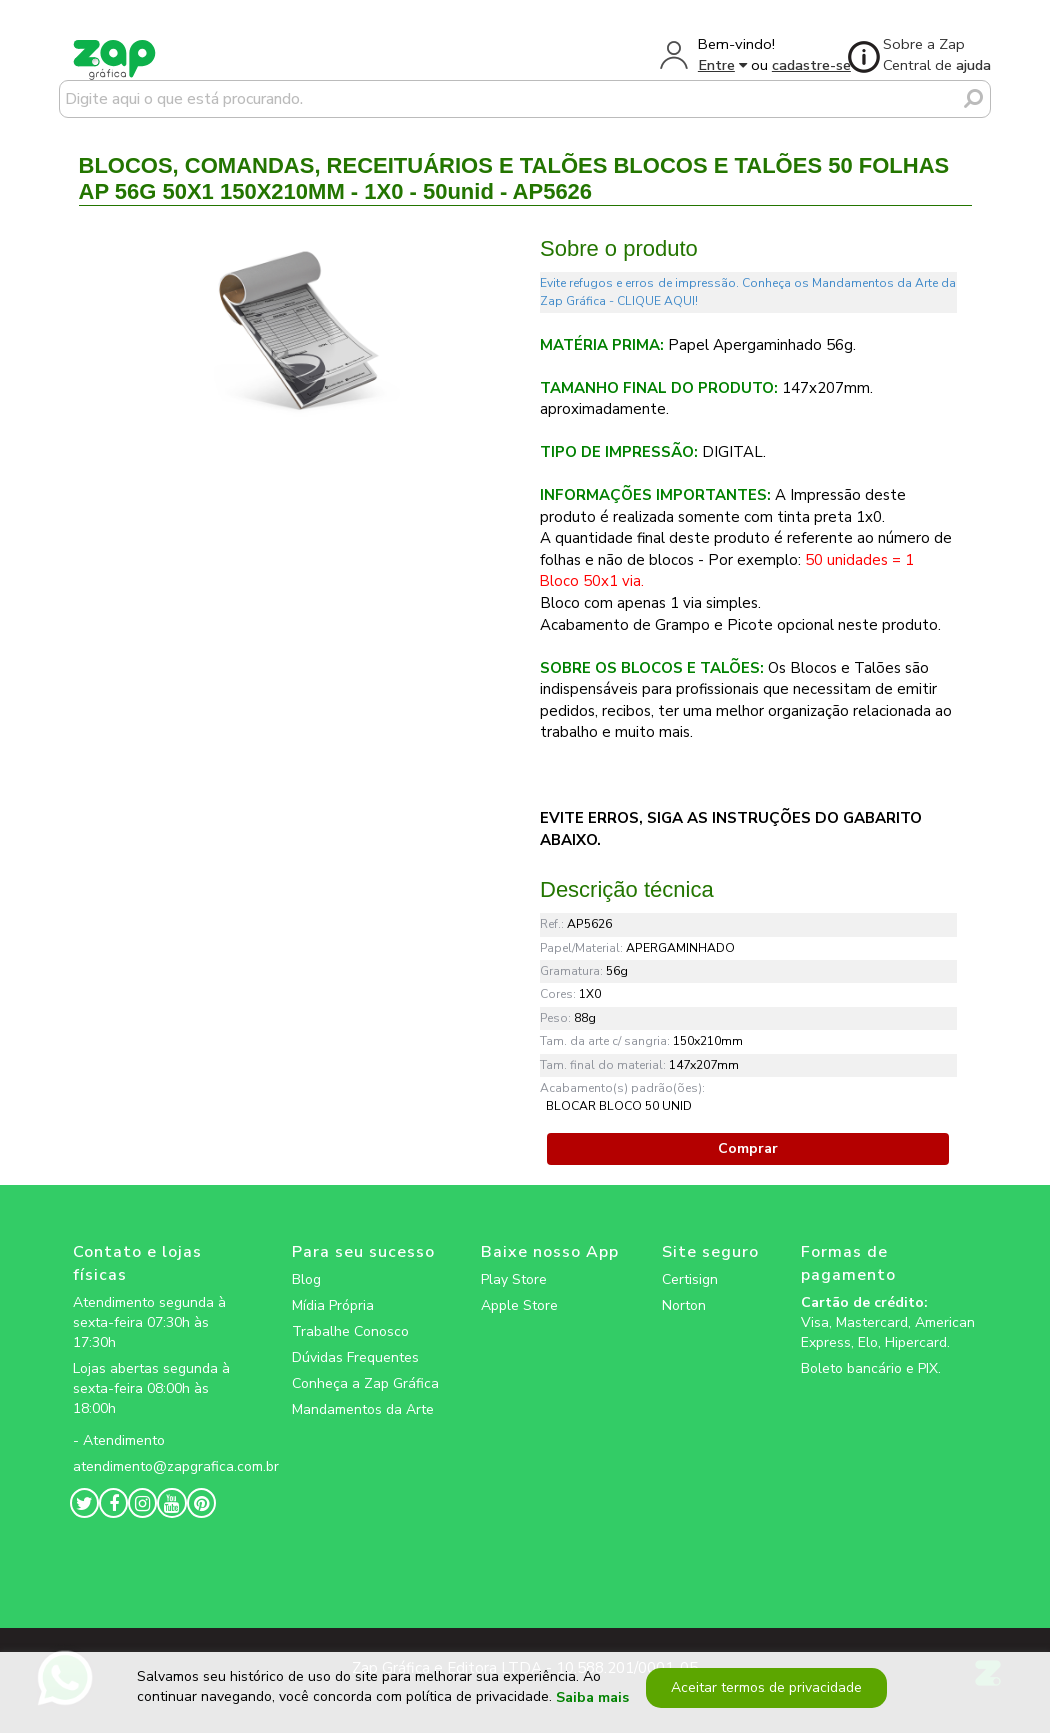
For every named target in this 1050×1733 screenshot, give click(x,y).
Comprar (748, 1148)
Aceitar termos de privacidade (766, 1687)
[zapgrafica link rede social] (161, 1425)
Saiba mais (592, 1697)
